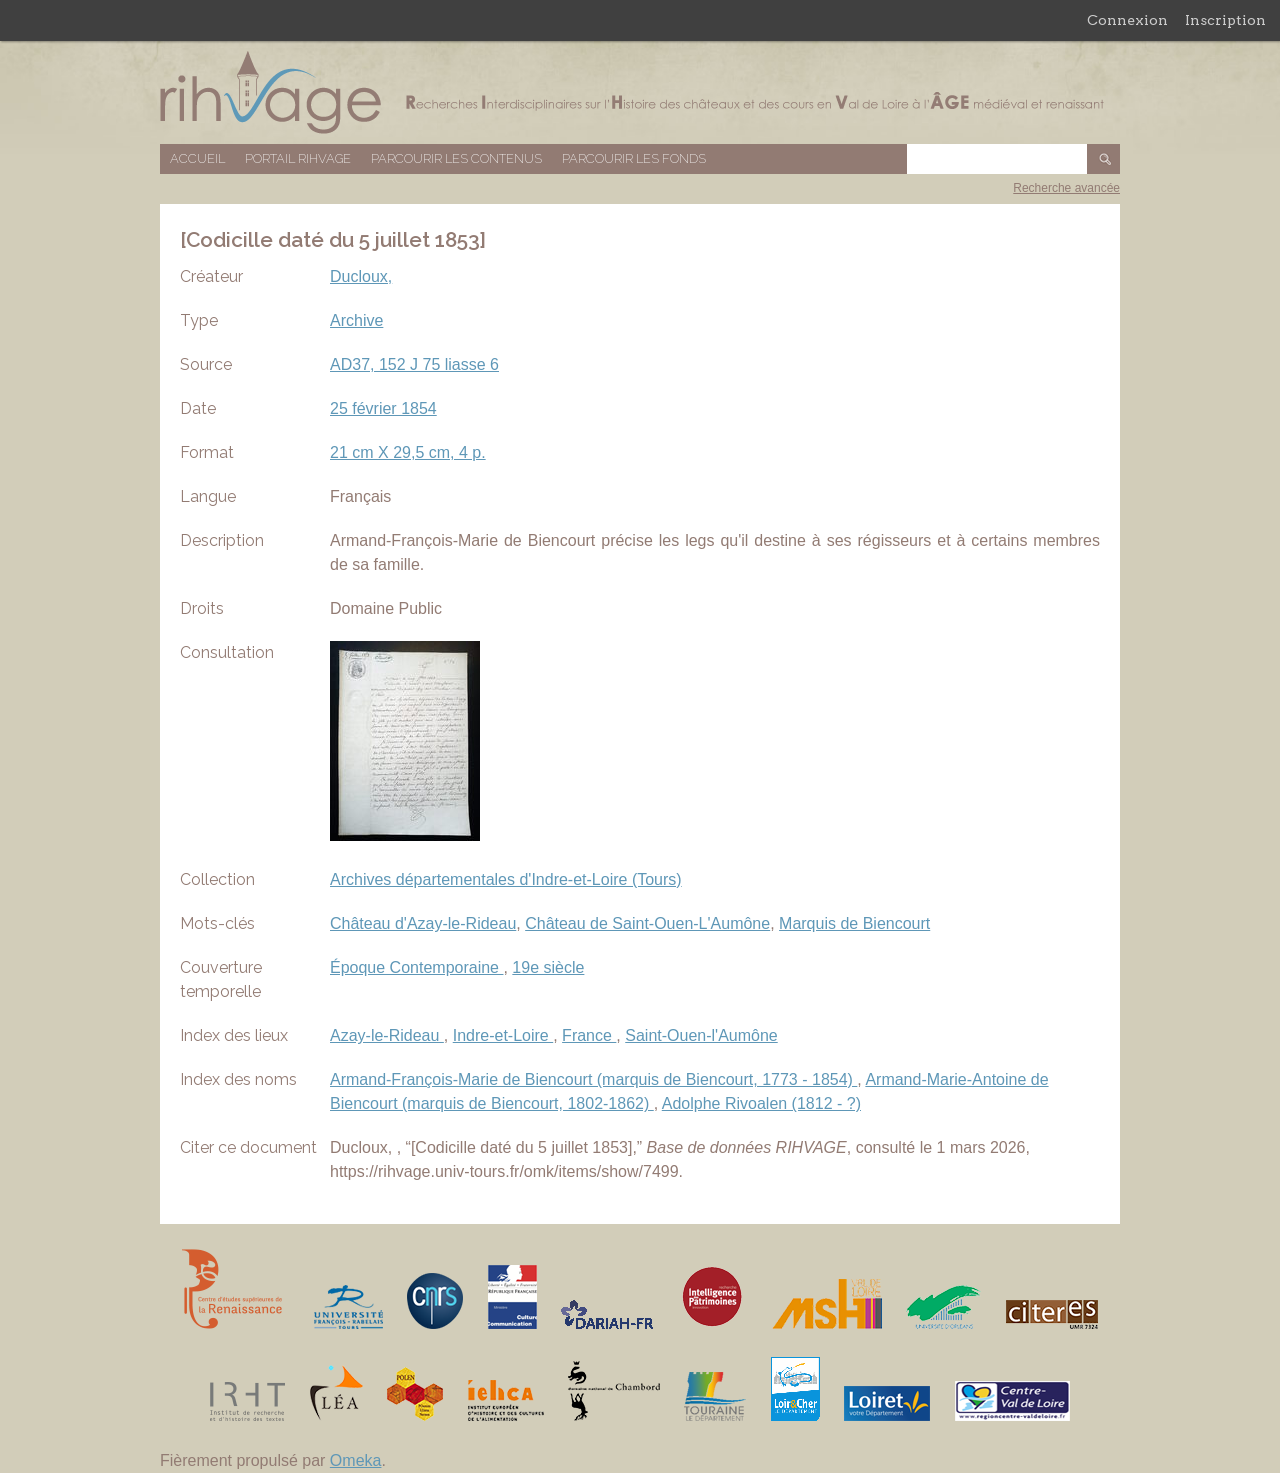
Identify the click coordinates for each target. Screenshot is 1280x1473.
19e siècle (548, 967)
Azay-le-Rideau (387, 1035)
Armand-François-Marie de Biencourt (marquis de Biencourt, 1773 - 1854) (593, 1079)
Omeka (356, 1460)
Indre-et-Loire (503, 1035)
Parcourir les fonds (634, 158)
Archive (356, 320)
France (589, 1035)
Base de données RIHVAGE (640, 92)
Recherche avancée (1066, 188)
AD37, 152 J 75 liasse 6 (414, 364)
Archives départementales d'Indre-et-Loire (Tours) (506, 879)
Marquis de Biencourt (854, 923)
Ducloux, (361, 276)
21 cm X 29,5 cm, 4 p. (408, 452)
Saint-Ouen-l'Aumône (701, 1035)
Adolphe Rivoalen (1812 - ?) (761, 1103)
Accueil (197, 158)
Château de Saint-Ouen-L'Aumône (647, 923)
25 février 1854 (383, 408)
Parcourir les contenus (456, 158)
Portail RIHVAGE (298, 158)
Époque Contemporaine (416, 967)
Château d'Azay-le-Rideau (423, 923)
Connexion (1127, 20)
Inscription (1225, 20)
